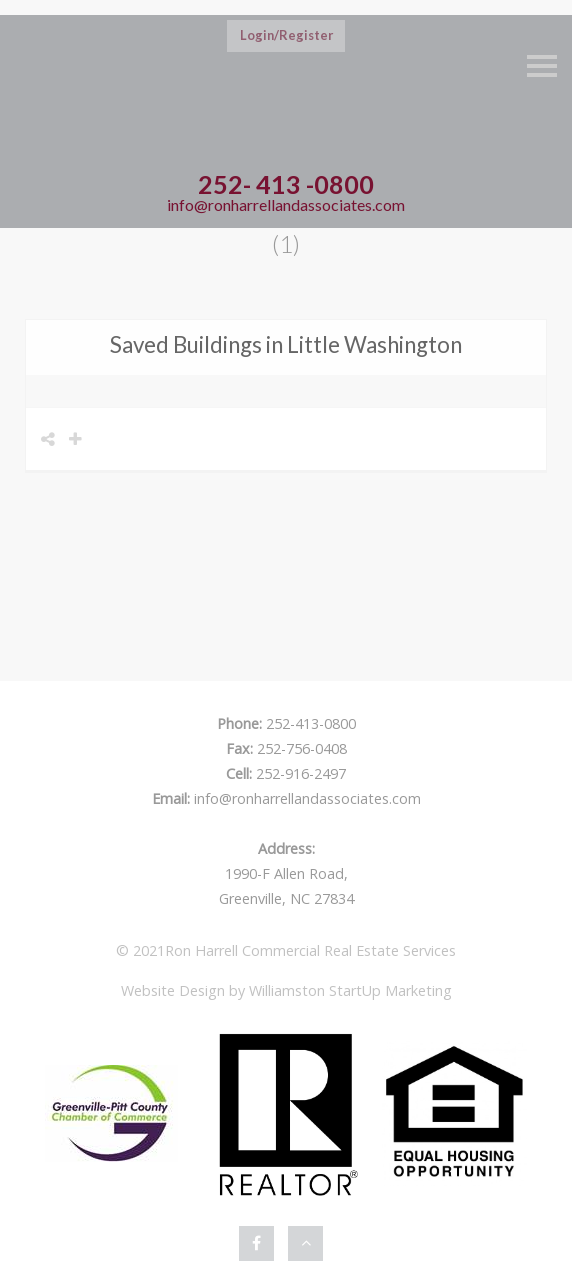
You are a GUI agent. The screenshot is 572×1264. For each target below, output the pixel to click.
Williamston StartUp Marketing (350, 990)
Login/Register (286, 35)
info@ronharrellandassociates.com (286, 204)
